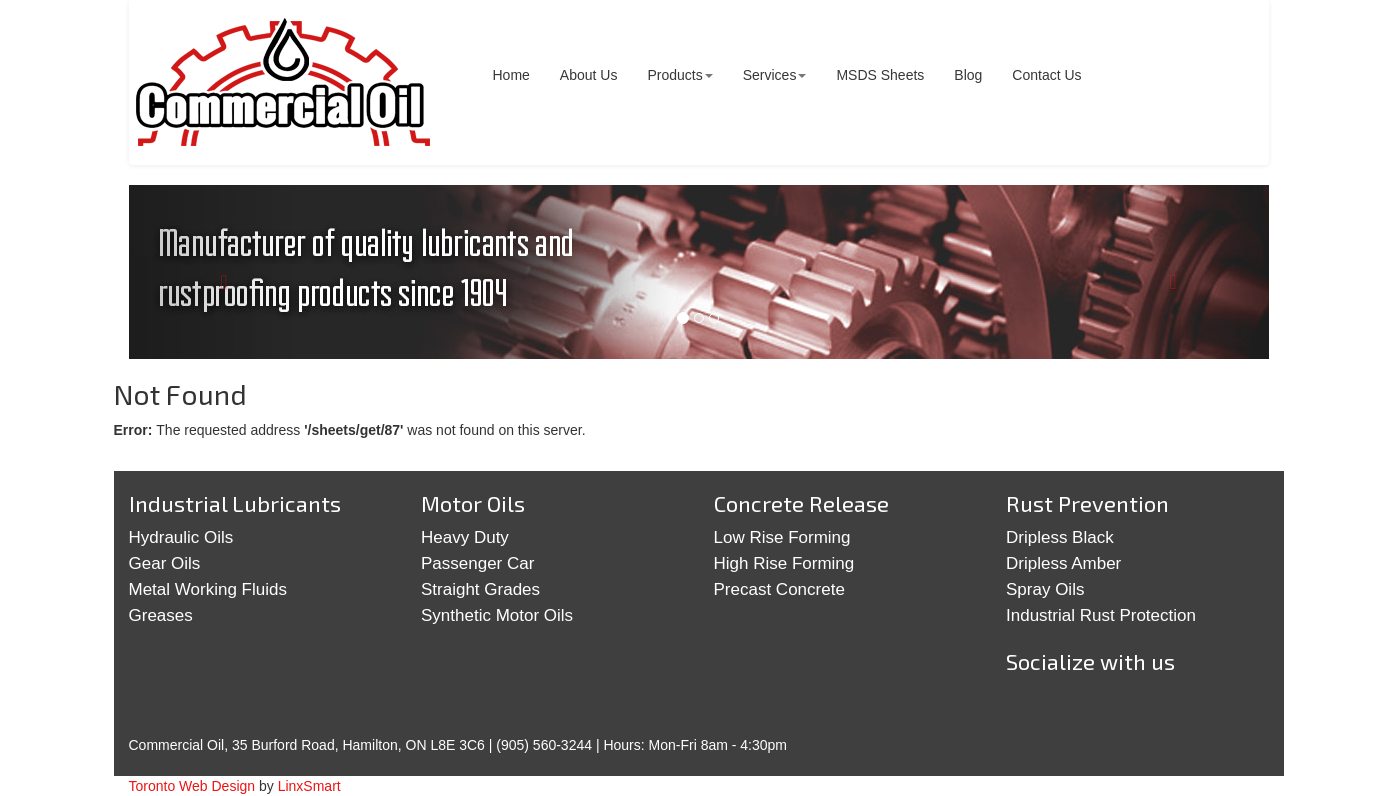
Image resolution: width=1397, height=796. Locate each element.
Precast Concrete (779, 589)
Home (511, 75)
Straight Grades (480, 589)
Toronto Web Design (192, 786)
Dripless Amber (1063, 563)
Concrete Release (801, 503)
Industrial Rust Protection (1101, 615)
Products (679, 75)
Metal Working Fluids (208, 589)
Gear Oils (165, 563)
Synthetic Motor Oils (497, 615)
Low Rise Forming (782, 537)
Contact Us (1046, 75)
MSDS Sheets (880, 75)
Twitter (1032, 709)
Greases (161, 615)
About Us (589, 75)
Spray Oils (1045, 589)
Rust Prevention (1087, 503)
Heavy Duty (465, 537)
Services (775, 75)
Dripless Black (1060, 537)
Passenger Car (477, 563)
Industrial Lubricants (235, 503)
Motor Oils (473, 503)
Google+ (1094, 709)
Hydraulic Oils (181, 537)
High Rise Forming (784, 563)
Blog (968, 75)
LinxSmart (309, 786)
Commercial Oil (283, 82)
